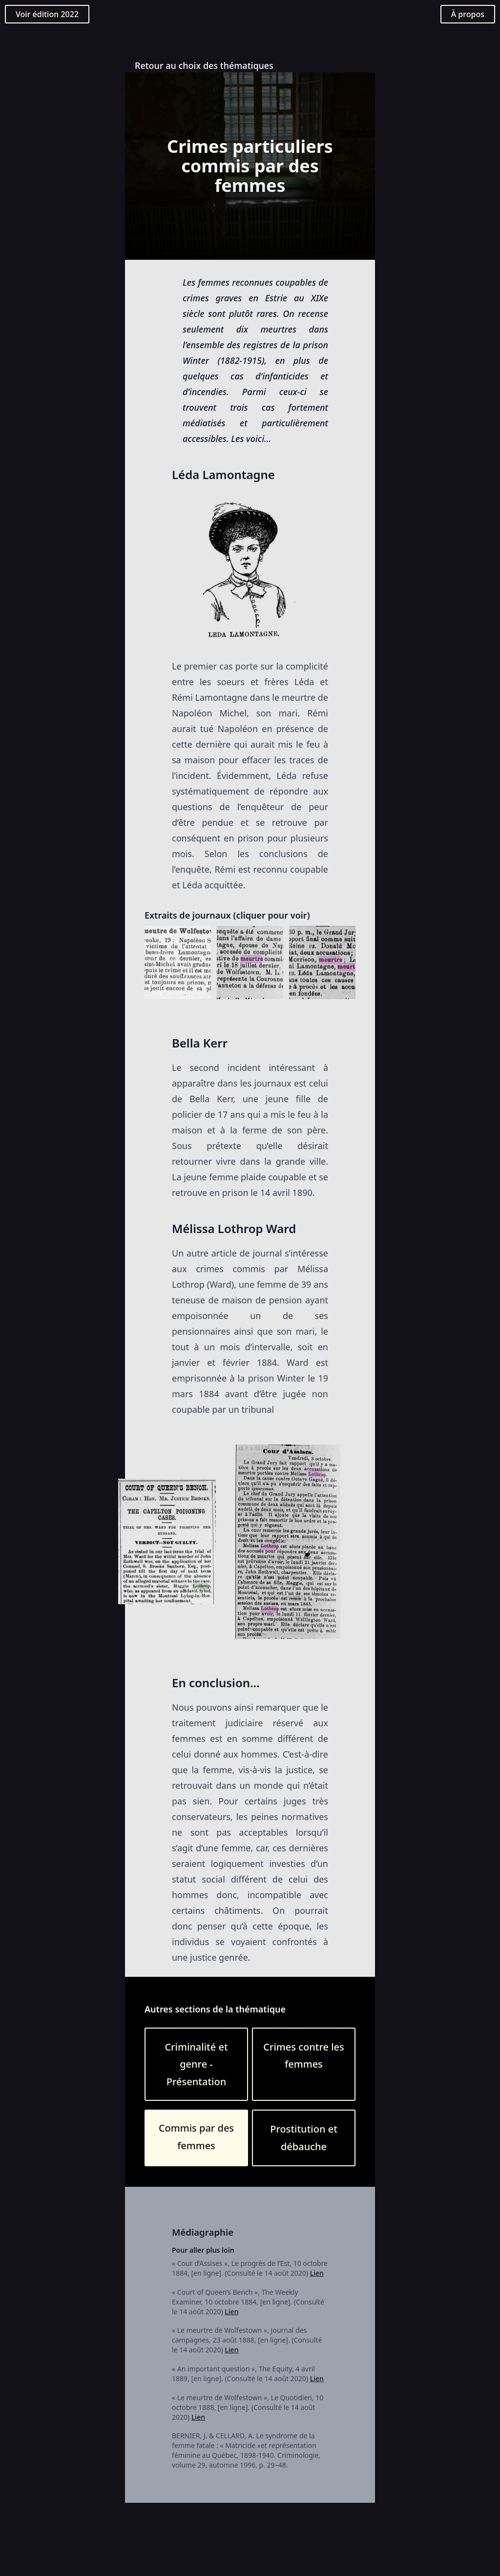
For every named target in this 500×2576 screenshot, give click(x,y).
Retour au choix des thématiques (204, 65)
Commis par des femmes (196, 2136)
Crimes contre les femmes (303, 2055)
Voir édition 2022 (47, 14)
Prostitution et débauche (303, 2137)
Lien (317, 2273)
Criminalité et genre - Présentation (196, 2064)
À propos (467, 14)
